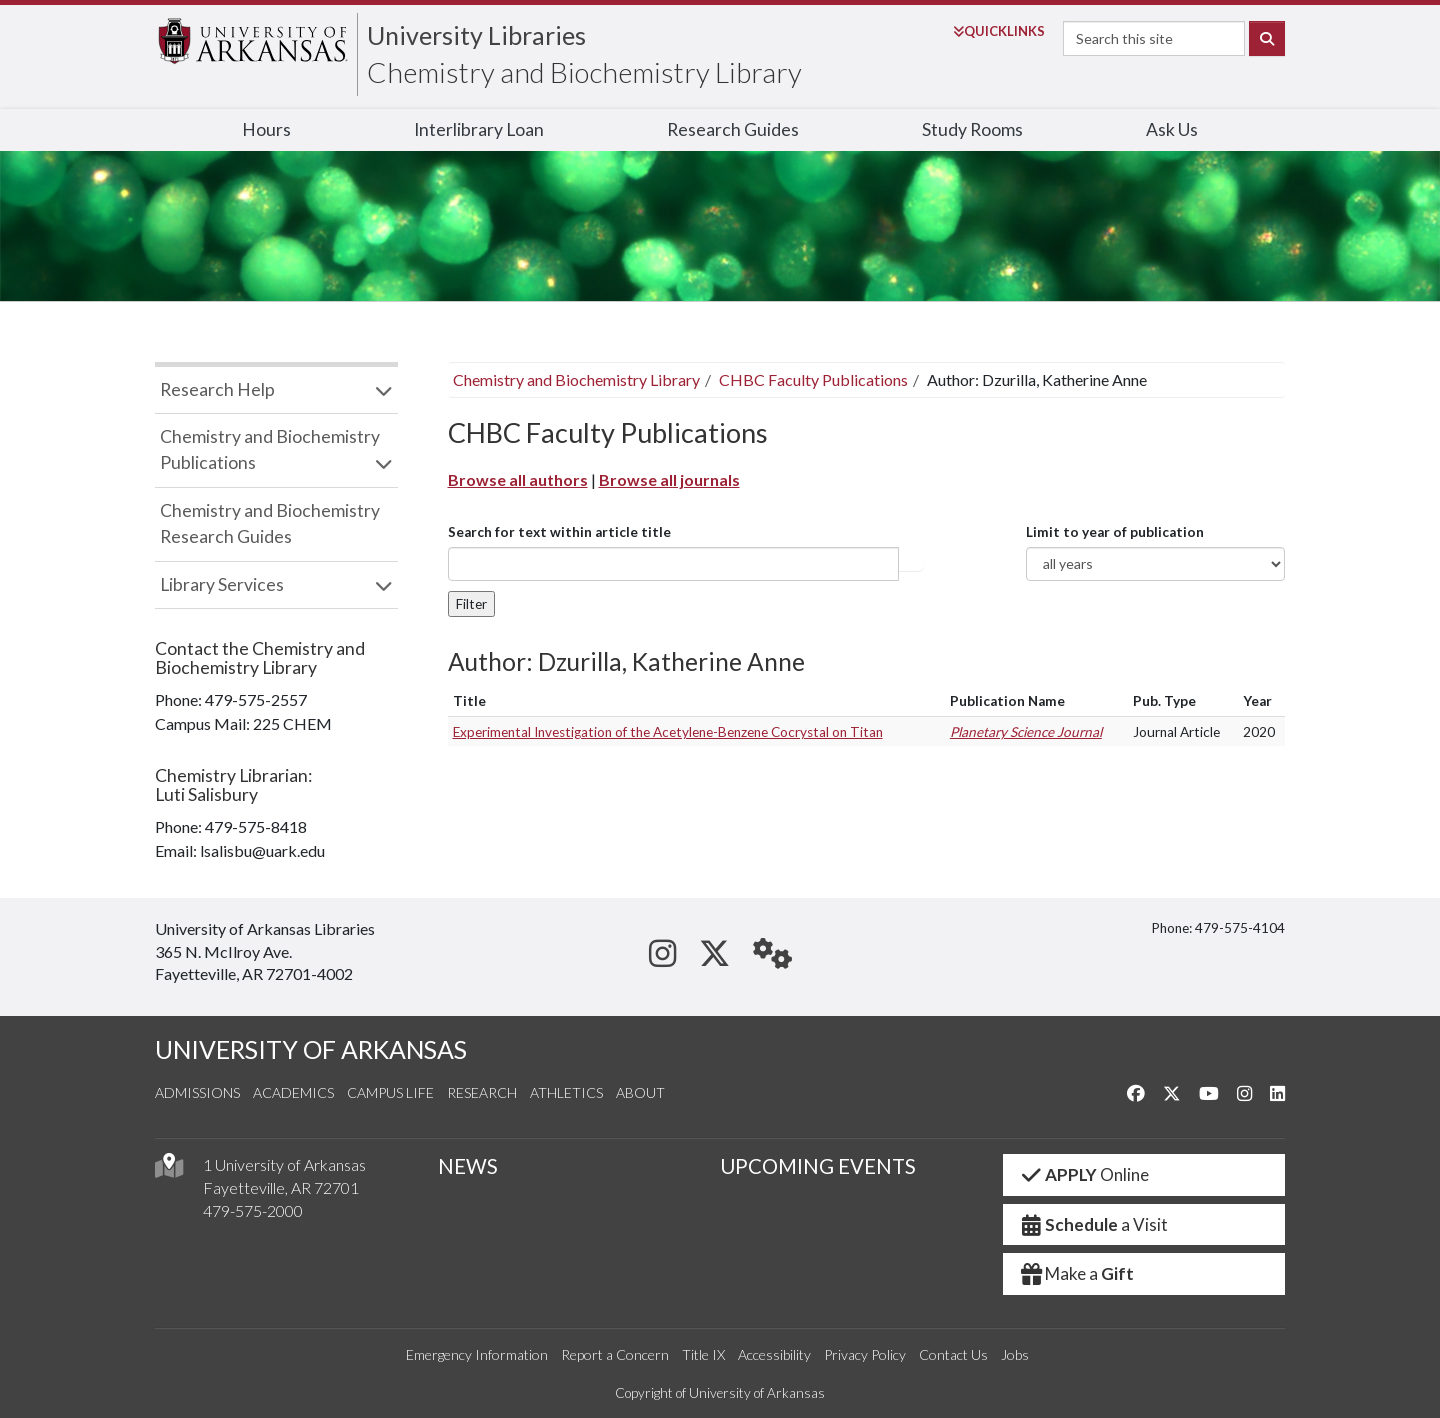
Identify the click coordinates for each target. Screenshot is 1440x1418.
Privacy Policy (865, 1354)
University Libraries (476, 35)
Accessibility (774, 1354)
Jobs (1015, 1354)
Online (1084, 1174)
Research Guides (733, 129)
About (640, 1092)
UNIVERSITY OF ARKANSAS (311, 1049)
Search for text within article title (559, 532)
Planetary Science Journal (1026, 732)
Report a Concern (615, 1354)
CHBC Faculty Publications (813, 379)
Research (482, 1092)
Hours (266, 129)
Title (469, 701)
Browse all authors (518, 479)
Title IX (703, 1354)
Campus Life (390, 1092)
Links (999, 31)
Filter (471, 604)
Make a (1077, 1273)
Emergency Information (477, 1354)
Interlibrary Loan (479, 129)
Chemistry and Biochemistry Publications (270, 449)
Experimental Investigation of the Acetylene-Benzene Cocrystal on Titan (668, 732)
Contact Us (953, 1354)
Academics (293, 1092)
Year (1257, 701)
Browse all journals (669, 479)
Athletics (566, 1092)
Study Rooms (972, 129)
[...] (673, 564)
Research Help (217, 389)
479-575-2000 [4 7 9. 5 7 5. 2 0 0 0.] (253, 1210)
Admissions (197, 1092)
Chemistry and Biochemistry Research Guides (270, 523)
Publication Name (1007, 701)
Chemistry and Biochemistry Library (584, 72)
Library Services (222, 584)
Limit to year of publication (1115, 532)
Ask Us (1172, 129)
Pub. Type (1164, 701)
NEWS (468, 1166)
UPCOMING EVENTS (818, 1166)
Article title (911, 564)
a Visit (1094, 1224)
